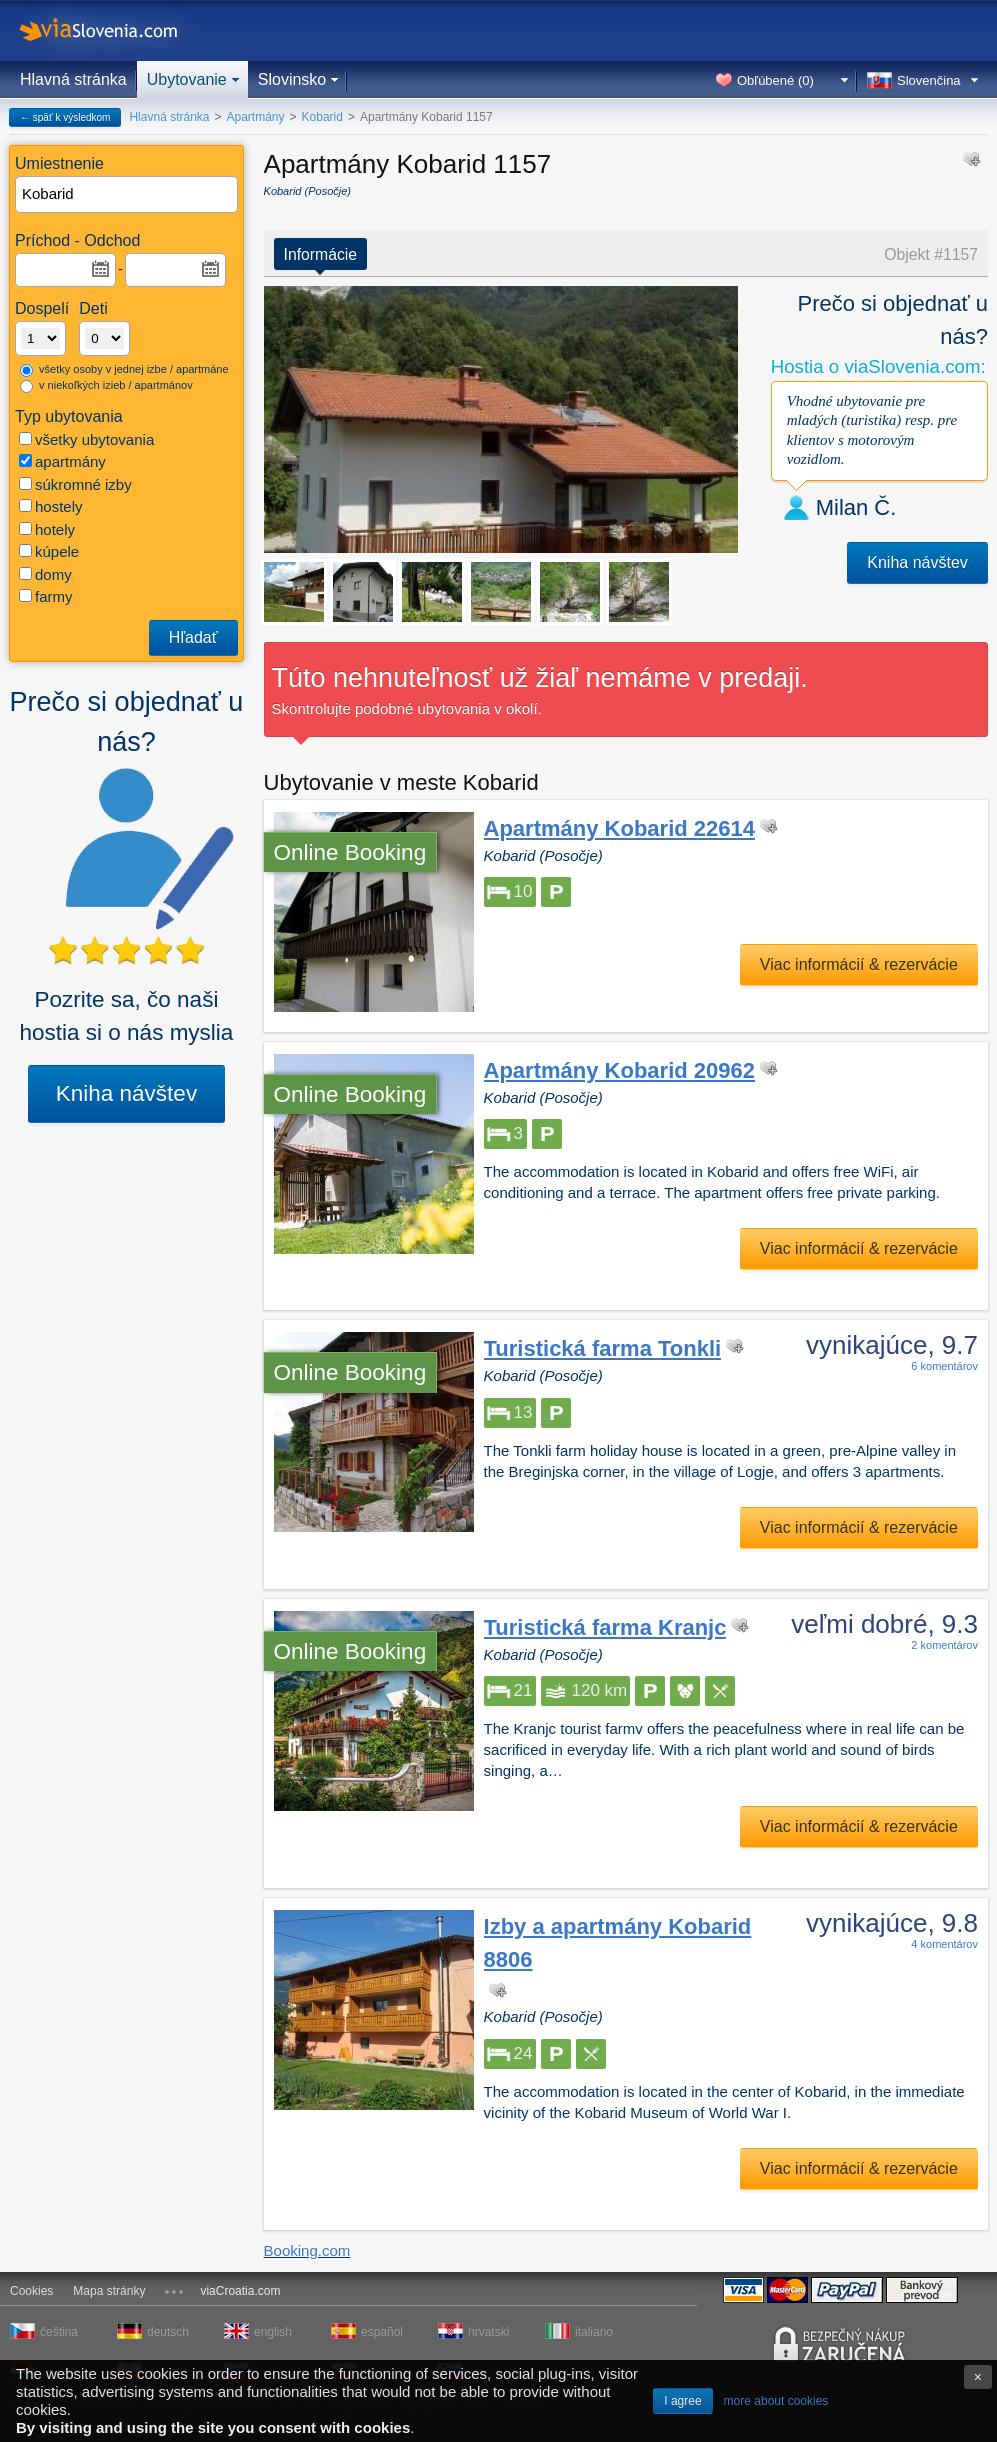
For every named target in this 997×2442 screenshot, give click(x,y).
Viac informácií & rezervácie (859, 964)
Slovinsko (292, 79)
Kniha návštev (126, 1093)
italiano (594, 2332)
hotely (47, 529)
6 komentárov (944, 1366)
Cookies (31, 2291)
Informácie (321, 254)
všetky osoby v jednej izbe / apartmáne (124, 370)
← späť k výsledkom (65, 117)
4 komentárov (944, 1944)
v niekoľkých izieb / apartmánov (106, 386)
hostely (51, 506)
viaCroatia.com (240, 2291)
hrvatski (488, 2332)
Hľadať (193, 637)
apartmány (62, 461)
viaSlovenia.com (115, 30)
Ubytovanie (187, 79)
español (382, 2332)
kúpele (49, 551)
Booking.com (307, 2250)
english (273, 2332)
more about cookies (776, 2401)
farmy (46, 596)
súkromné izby (75, 484)
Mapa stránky (109, 2291)
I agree (682, 2401)
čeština (59, 2332)
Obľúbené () (775, 80)
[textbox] (127, 194)
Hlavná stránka (73, 79)
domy (45, 574)
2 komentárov (944, 1645)
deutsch (168, 2332)
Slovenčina (929, 80)
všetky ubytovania (86, 439)
